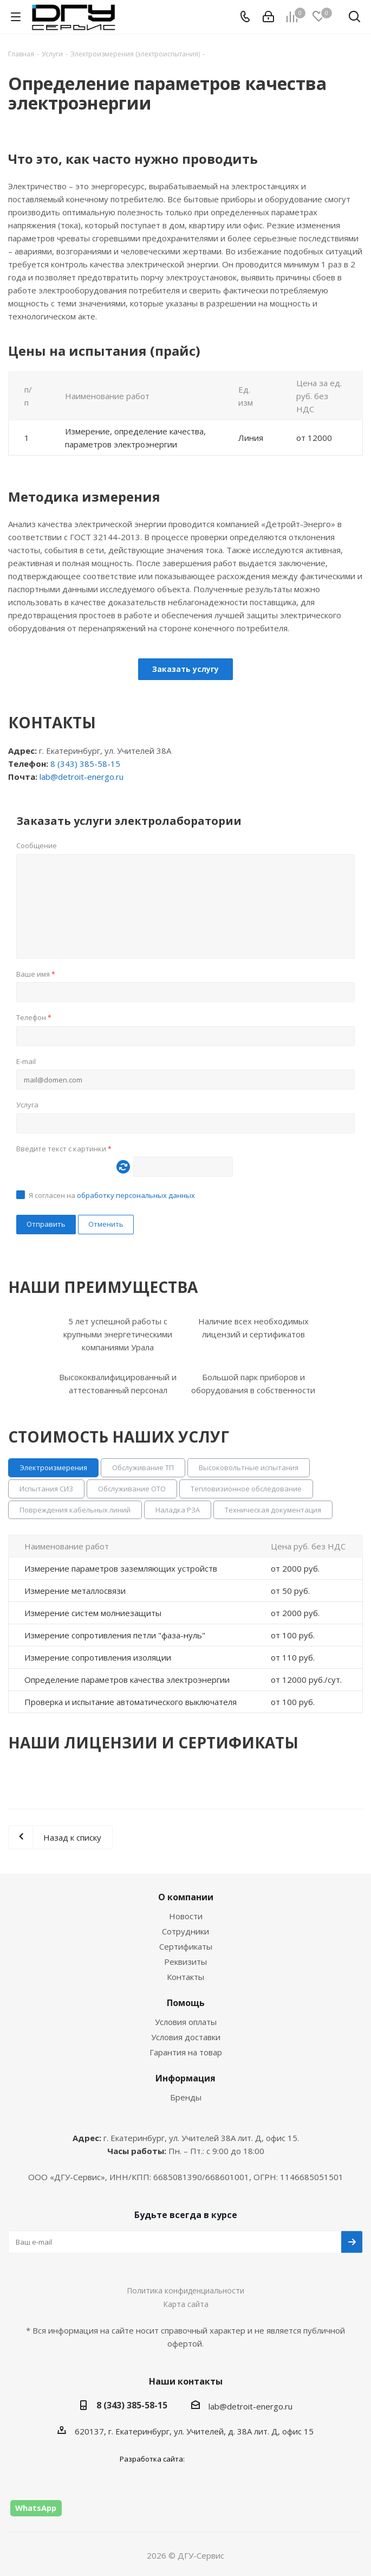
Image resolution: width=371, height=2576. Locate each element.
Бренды (185, 2097)
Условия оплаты (186, 2021)
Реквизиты (185, 1961)
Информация (185, 2078)
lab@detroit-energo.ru (81, 776)
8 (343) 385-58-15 (85, 763)
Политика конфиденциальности (185, 2290)
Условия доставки (185, 2037)
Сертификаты (185, 1946)
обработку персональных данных (136, 1195)
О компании (185, 1897)
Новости (186, 1916)
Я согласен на (112, 1195)
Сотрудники (185, 1931)
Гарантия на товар (185, 2052)
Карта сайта (186, 2304)
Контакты (185, 1976)
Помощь (186, 2003)
